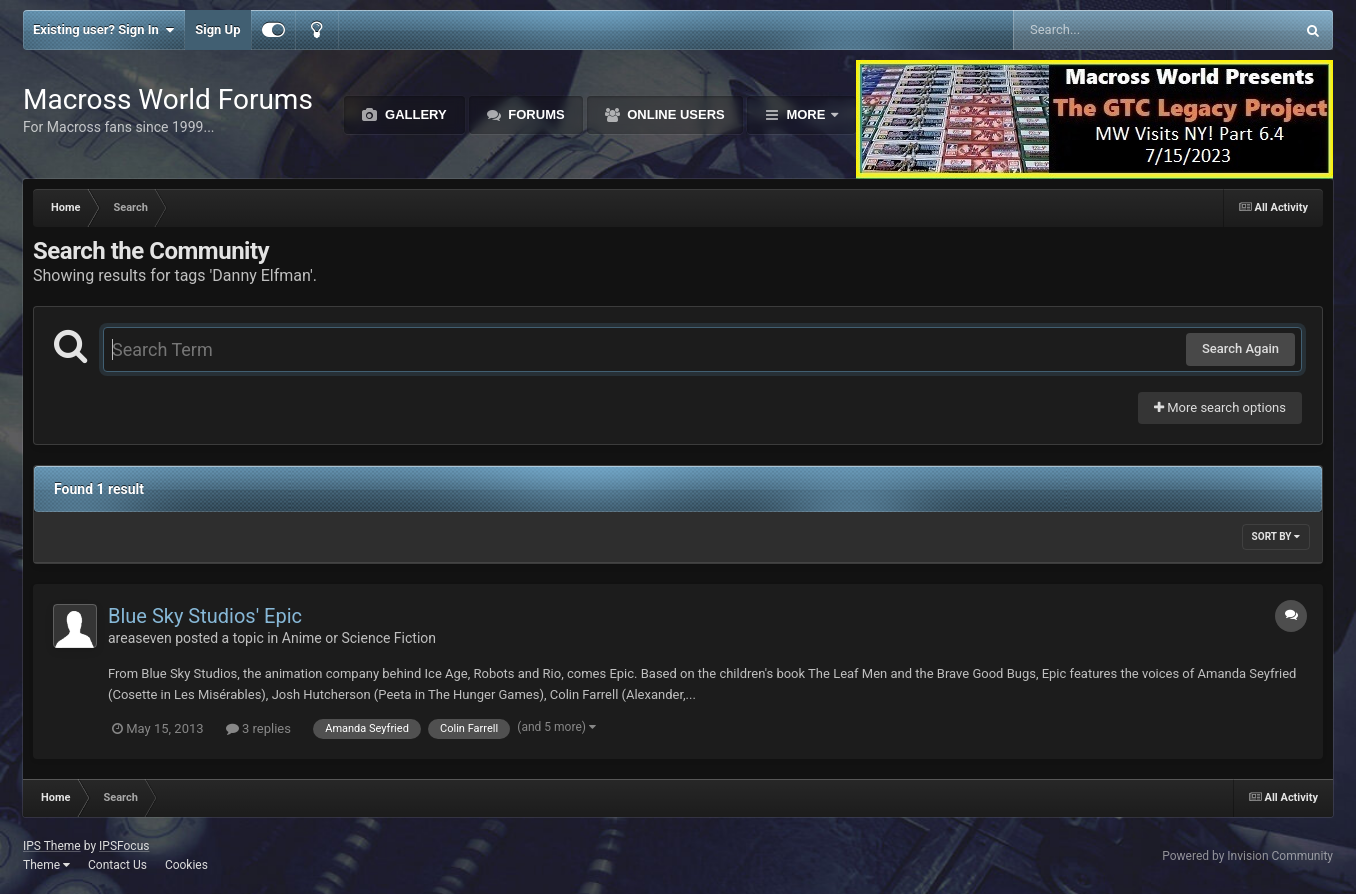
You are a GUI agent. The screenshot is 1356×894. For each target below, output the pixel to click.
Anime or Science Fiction (359, 638)
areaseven (140, 638)
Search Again (1240, 348)
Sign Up (217, 29)
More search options (1220, 407)
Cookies (186, 865)
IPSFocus (124, 846)
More (806, 114)
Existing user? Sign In (103, 30)
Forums (535, 114)
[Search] (1103, 30)
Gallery (413, 114)
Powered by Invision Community (1247, 856)
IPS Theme (52, 846)
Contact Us (117, 865)
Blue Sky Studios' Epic (205, 616)
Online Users (674, 114)
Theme (46, 865)
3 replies (258, 728)
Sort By (1276, 536)
